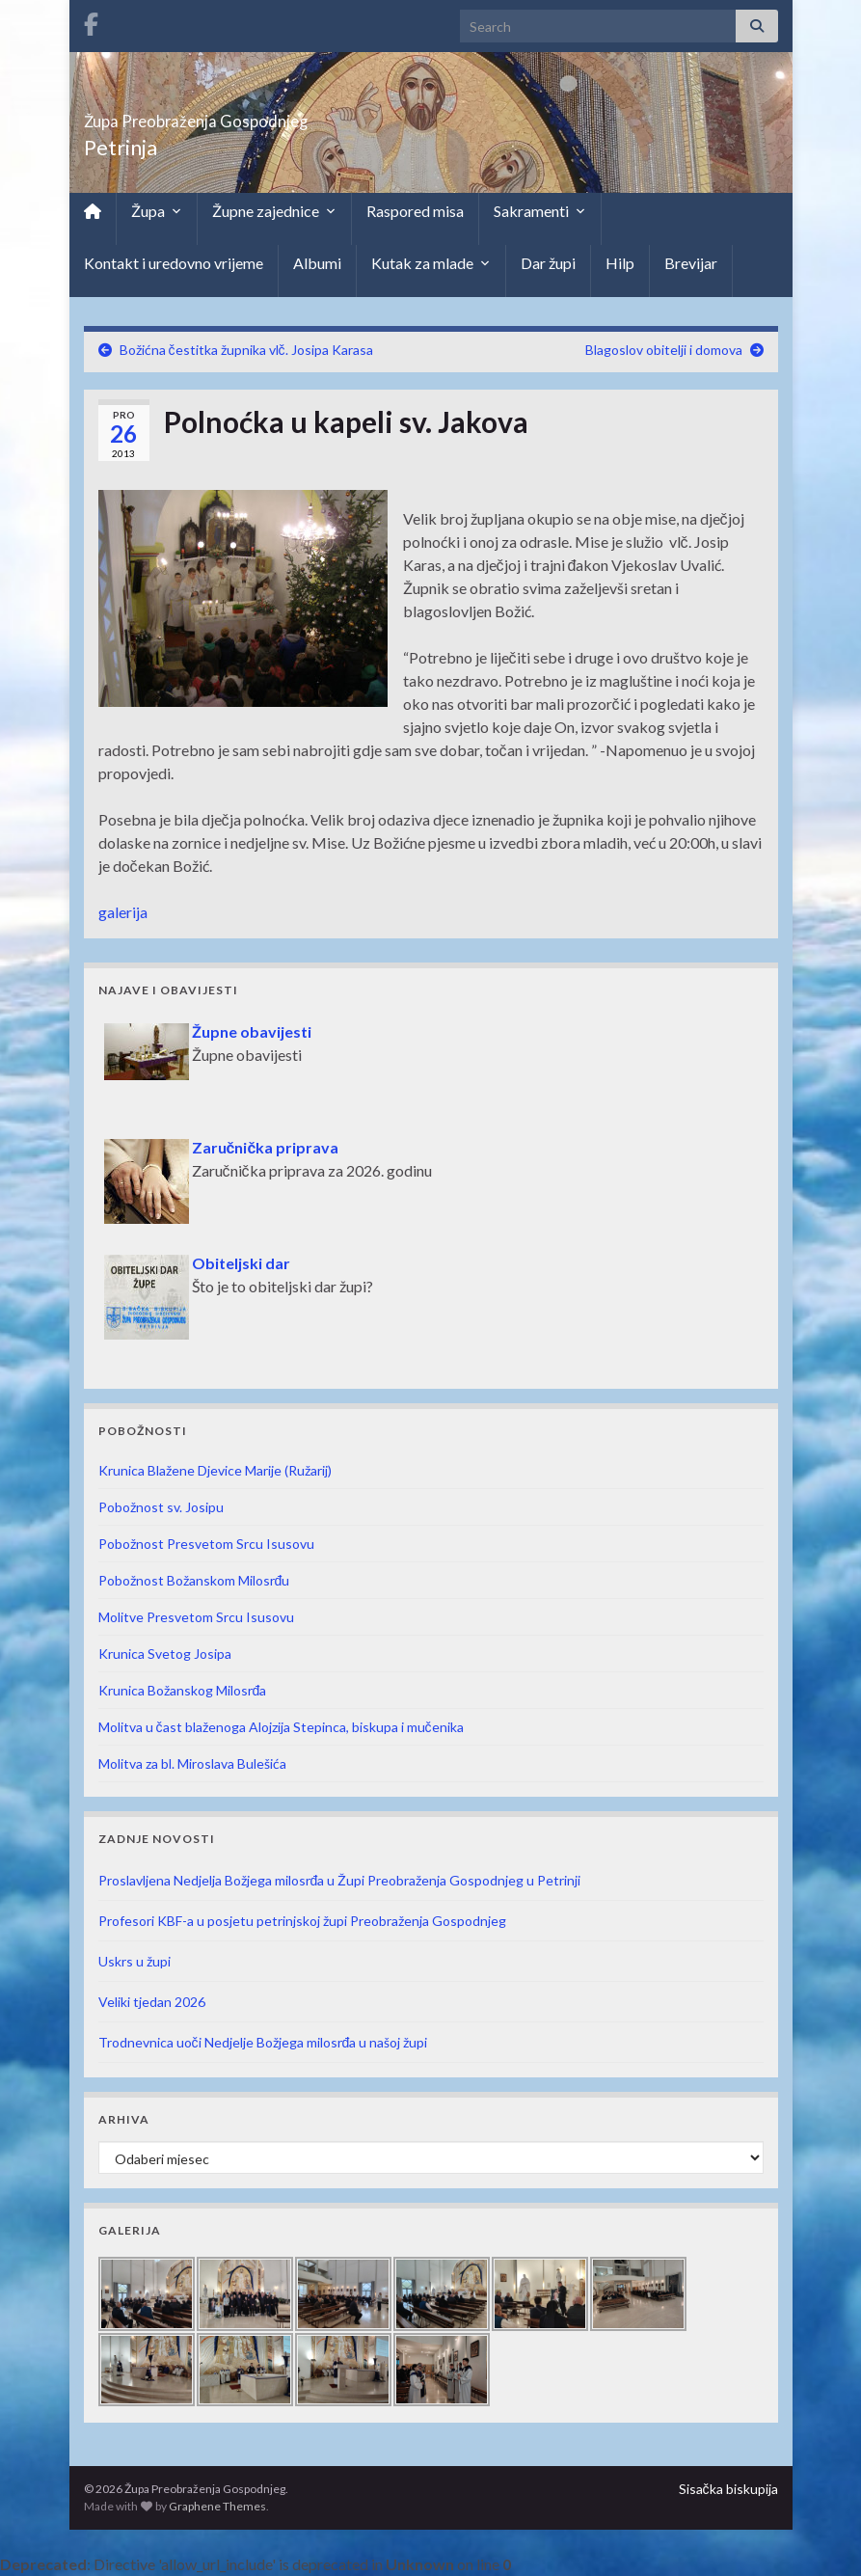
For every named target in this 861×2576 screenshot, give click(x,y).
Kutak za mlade (431, 263)
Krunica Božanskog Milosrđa (182, 1690)
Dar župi (548, 263)
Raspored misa (415, 211)
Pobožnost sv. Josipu (161, 1507)
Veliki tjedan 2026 (151, 2001)
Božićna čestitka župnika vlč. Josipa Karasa (246, 349)
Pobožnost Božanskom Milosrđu (194, 1580)
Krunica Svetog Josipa (164, 1653)
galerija (123, 912)
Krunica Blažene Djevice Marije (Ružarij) (215, 1470)
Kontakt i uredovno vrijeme (173, 263)
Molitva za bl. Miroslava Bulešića (192, 1763)
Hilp (619, 263)
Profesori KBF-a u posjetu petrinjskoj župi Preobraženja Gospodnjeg (302, 1920)
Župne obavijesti (251, 1031)
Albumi (317, 263)
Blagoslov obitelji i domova (663, 349)
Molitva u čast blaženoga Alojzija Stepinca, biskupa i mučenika (281, 1727)
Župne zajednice (274, 211)
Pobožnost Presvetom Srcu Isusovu (206, 1543)
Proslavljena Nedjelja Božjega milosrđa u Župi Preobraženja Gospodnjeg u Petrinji (339, 1880)
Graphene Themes (217, 2506)
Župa (156, 211)
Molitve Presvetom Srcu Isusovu (196, 1617)
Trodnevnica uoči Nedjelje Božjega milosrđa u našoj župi (263, 2042)
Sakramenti (540, 211)
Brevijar (690, 263)
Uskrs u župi (134, 1961)
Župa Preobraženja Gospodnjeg (277, 115)
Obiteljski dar (241, 1263)
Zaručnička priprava (265, 1147)
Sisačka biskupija (728, 2489)
